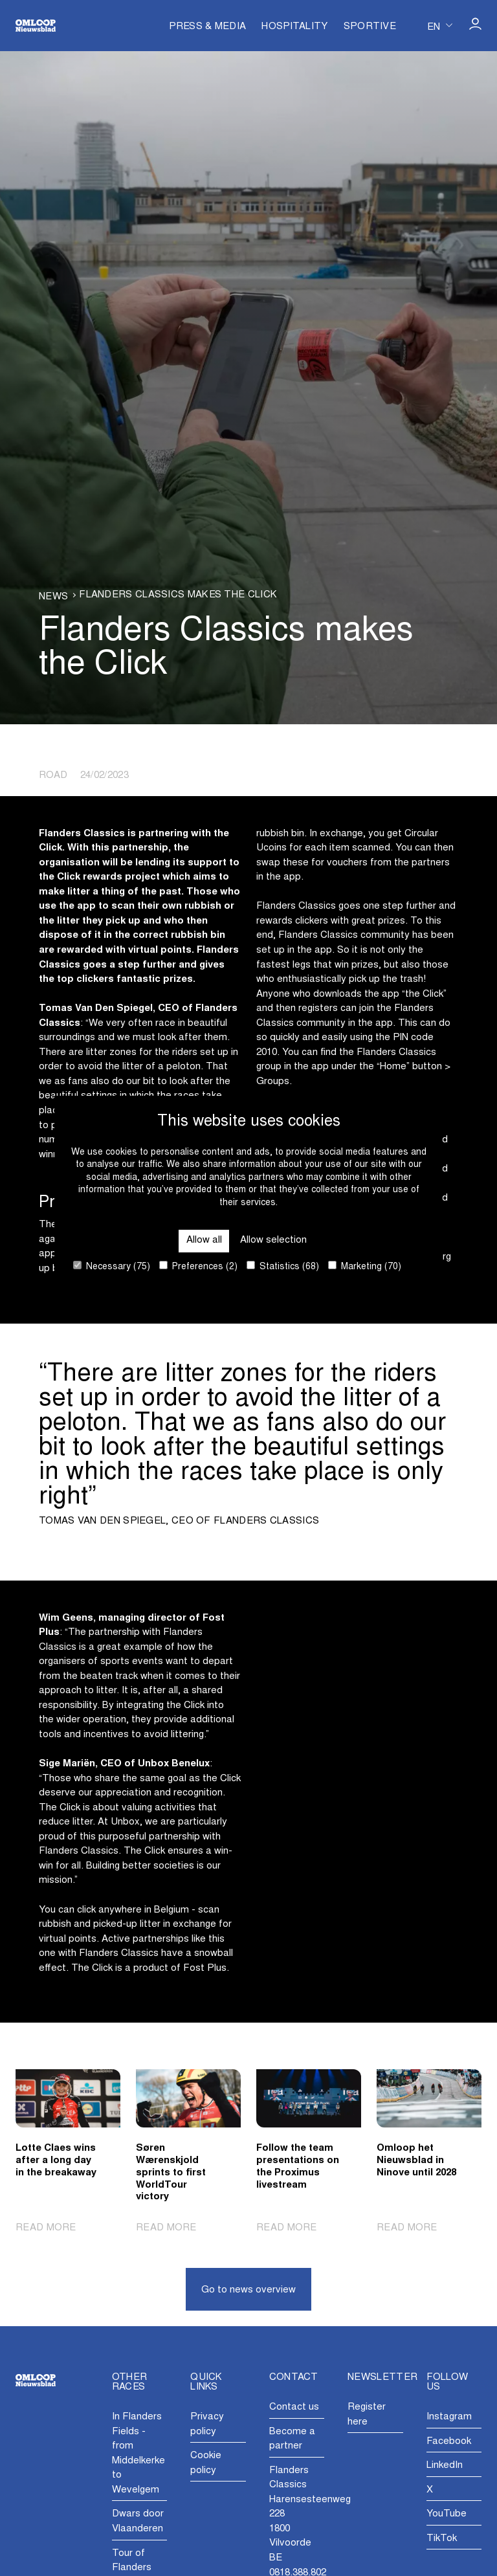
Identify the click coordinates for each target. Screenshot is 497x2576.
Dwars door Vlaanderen (138, 2521)
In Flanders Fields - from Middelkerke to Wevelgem (138, 2453)
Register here (367, 2415)
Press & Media (207, 27)
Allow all (204, 1240)
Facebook (448, 2442)
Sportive (370, 27)
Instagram (449, 2417)
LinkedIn (444, 2466)
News (53, 597)
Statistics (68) (283, 1266)
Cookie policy (205, 2463)
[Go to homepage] (36, 25)
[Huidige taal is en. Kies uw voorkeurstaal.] (439, 25)
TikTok (441, 2539)
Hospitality (294, 27)
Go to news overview (248, 2290)
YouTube (446, 2514)
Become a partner (292, 2439)
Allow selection (273, 1240)
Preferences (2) (198, 1266)
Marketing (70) (364, 1266)
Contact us (294, 2407)
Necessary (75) (111, 1266)
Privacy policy (207, 2424)
